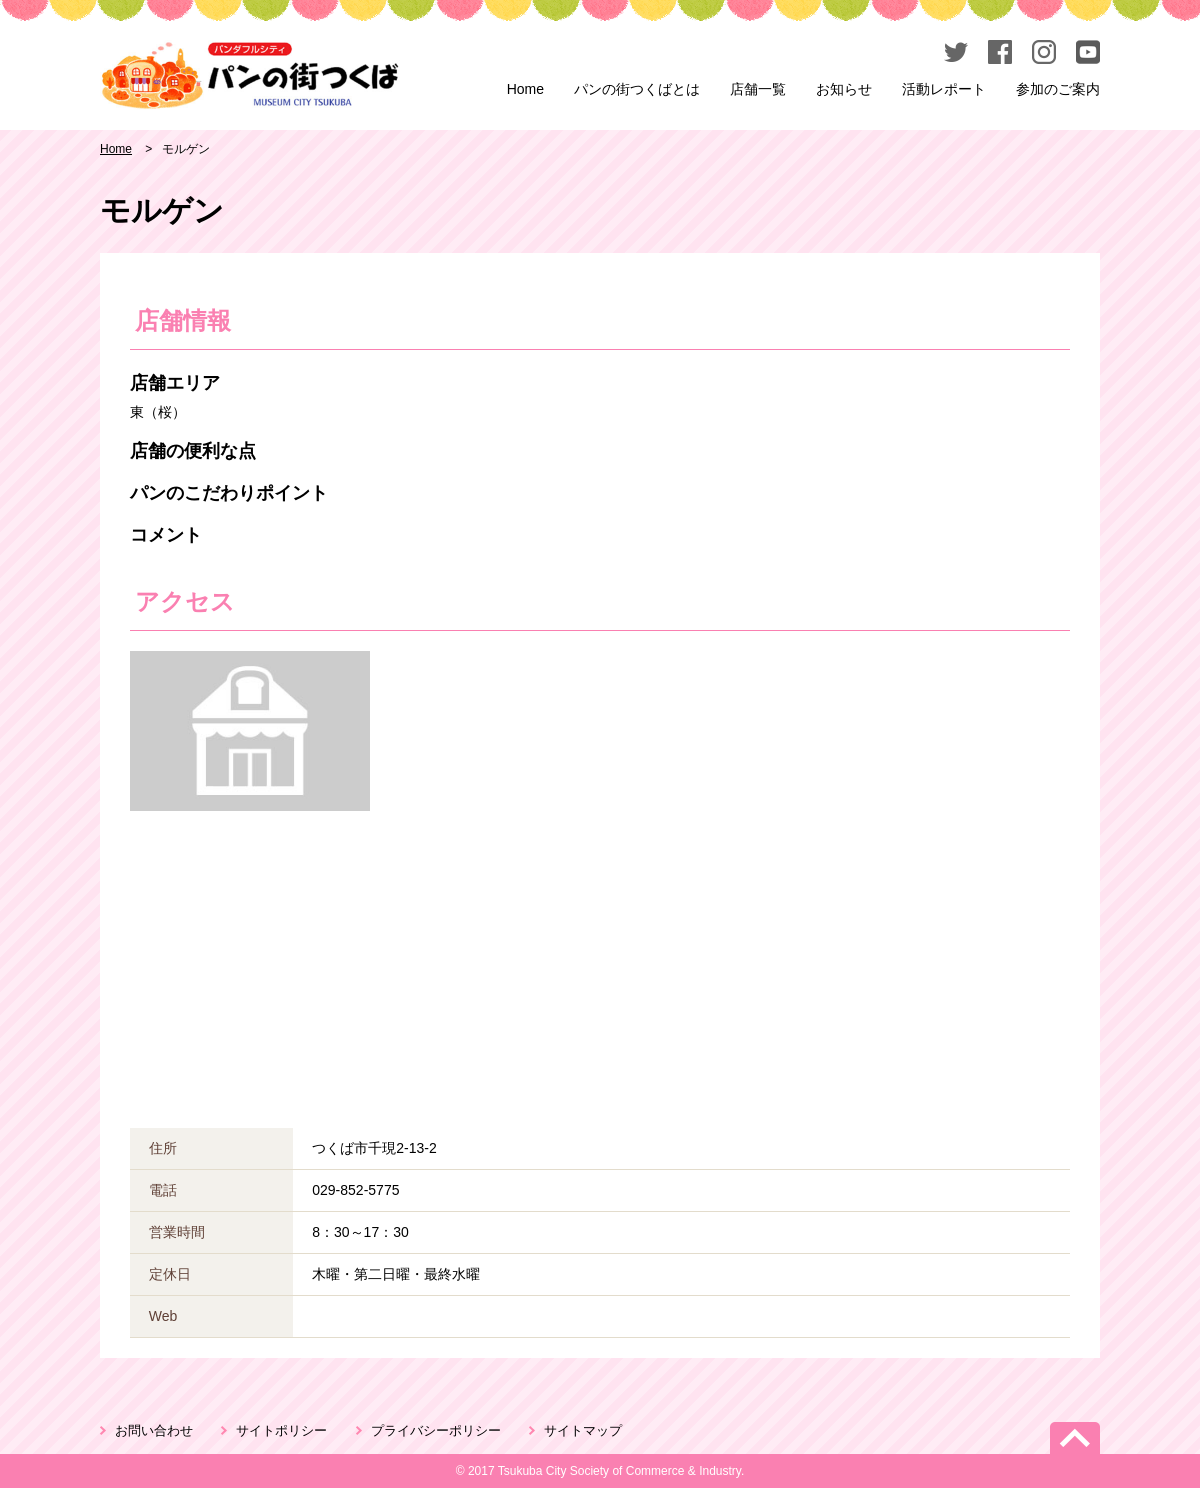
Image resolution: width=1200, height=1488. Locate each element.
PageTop (1075, 1438)
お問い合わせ (154, 1430)
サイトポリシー (281, 1430)
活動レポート (944, 89)
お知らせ (844, 89)
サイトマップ (583, 1430)
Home (525, 89)
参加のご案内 (1058, 89)
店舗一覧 (758, 89)
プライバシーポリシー (436, 1430)
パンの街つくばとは (637, 89)
